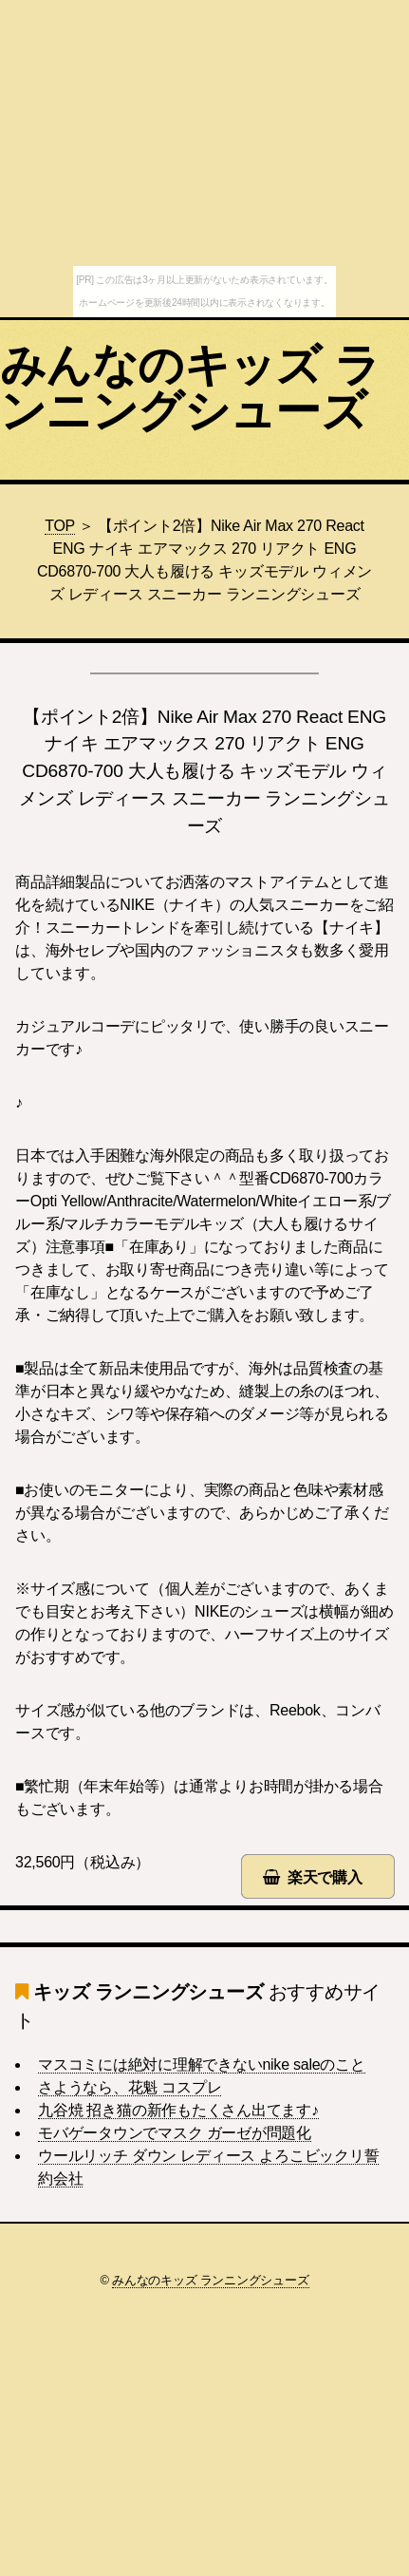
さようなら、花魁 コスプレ (129, 2087)
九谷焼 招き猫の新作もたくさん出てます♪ (178, 2110)
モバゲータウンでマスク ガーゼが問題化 (174, 2133)
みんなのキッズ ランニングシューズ (190, 388)
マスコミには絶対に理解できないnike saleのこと (201, 2064)
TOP (60, 526)
